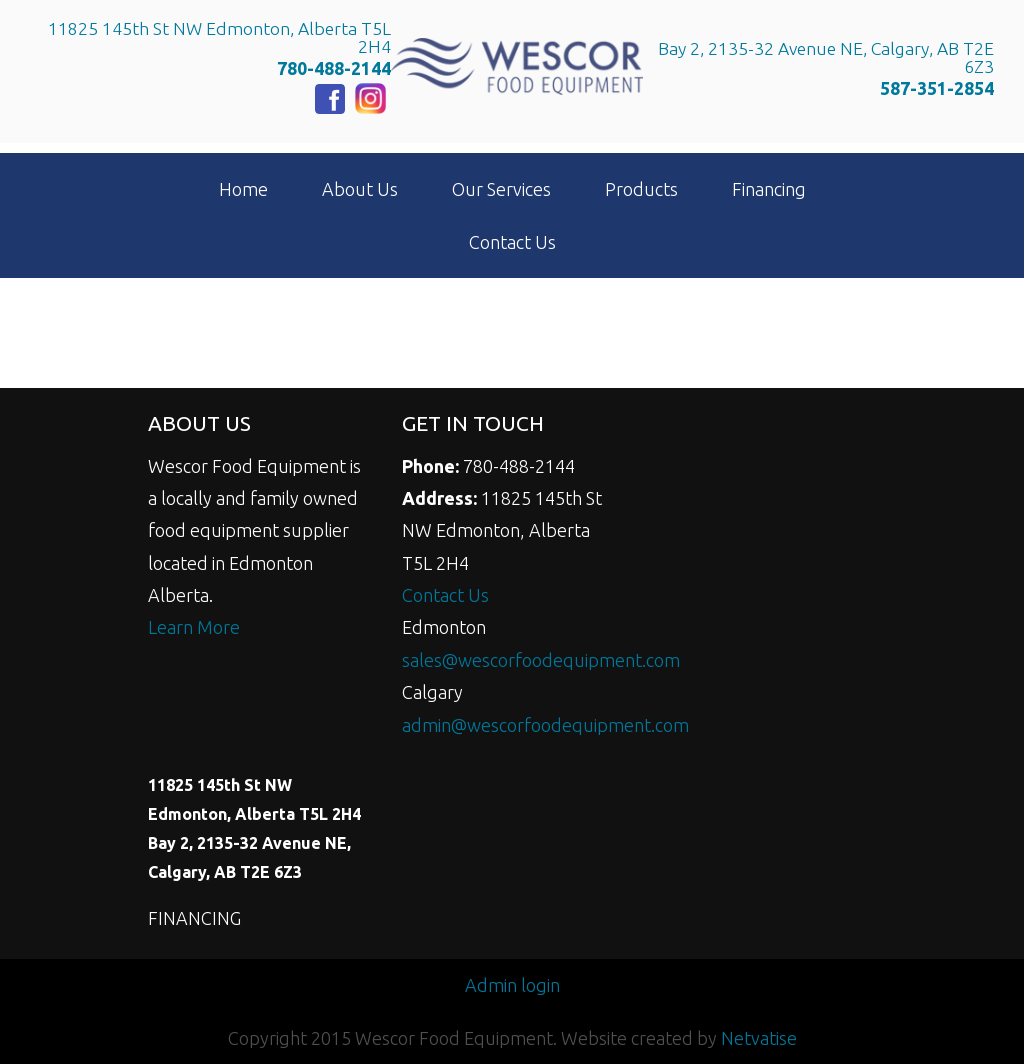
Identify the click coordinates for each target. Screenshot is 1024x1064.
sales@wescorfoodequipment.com (541, 660)
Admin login (512, 985)
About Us (360, 189)
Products (641, 189)
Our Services (501, 189)
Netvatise (759, 1038)
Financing (769, 189)
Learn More (194, 627)
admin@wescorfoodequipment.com (545, 725)
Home (243, 189)
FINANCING (194, 918)
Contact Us (512, 242)
